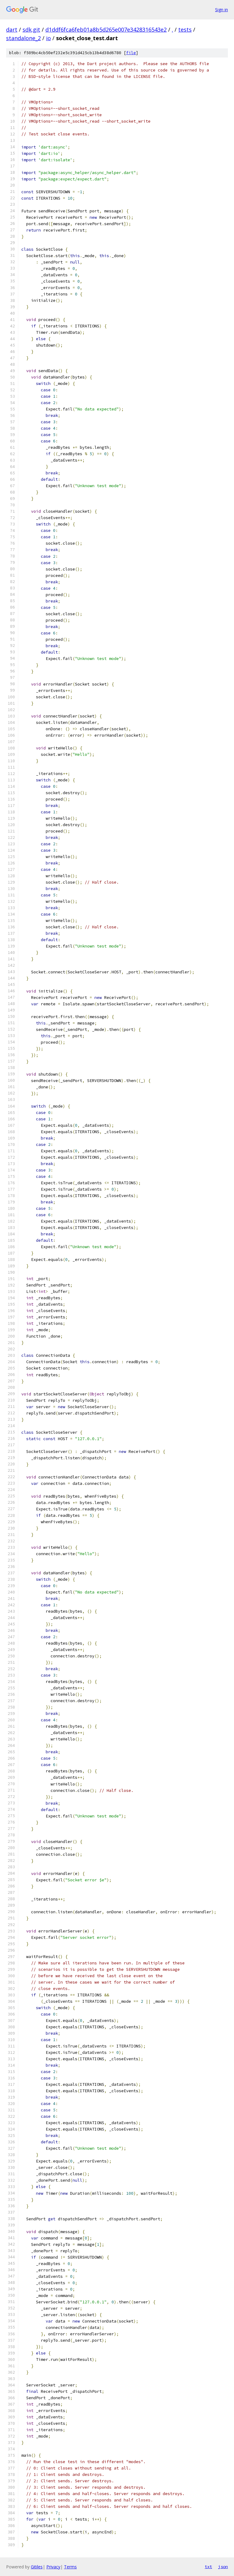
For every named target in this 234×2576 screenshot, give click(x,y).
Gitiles (37, 2567)
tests (185, 29)
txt (208, 2566)
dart (11, 29)
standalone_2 (23, 38)
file (131, 52)
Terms (70, 2567)
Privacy (53, 2567)
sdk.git (31, 29)
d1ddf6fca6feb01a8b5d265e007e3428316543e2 (106, 29)
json (223, 2566)
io (48, 38)
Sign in (221, 9)
